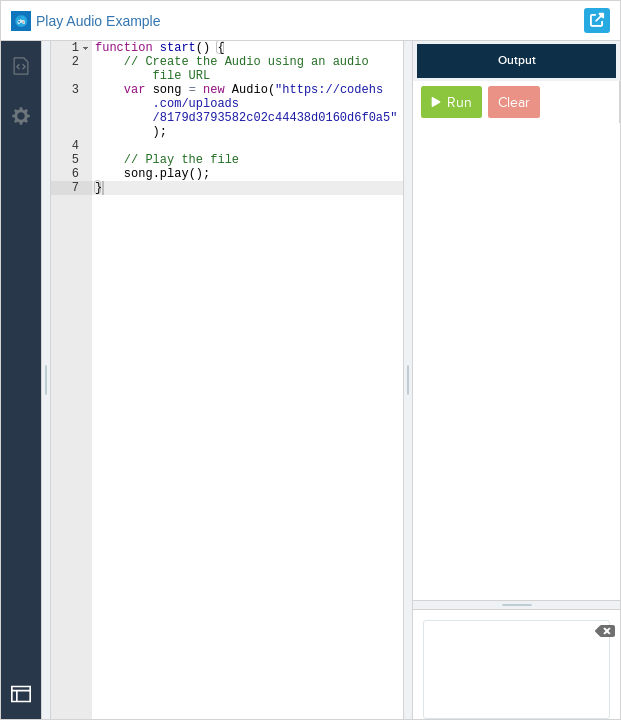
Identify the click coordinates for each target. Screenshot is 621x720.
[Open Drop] (21, 694)
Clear (514, 102)
